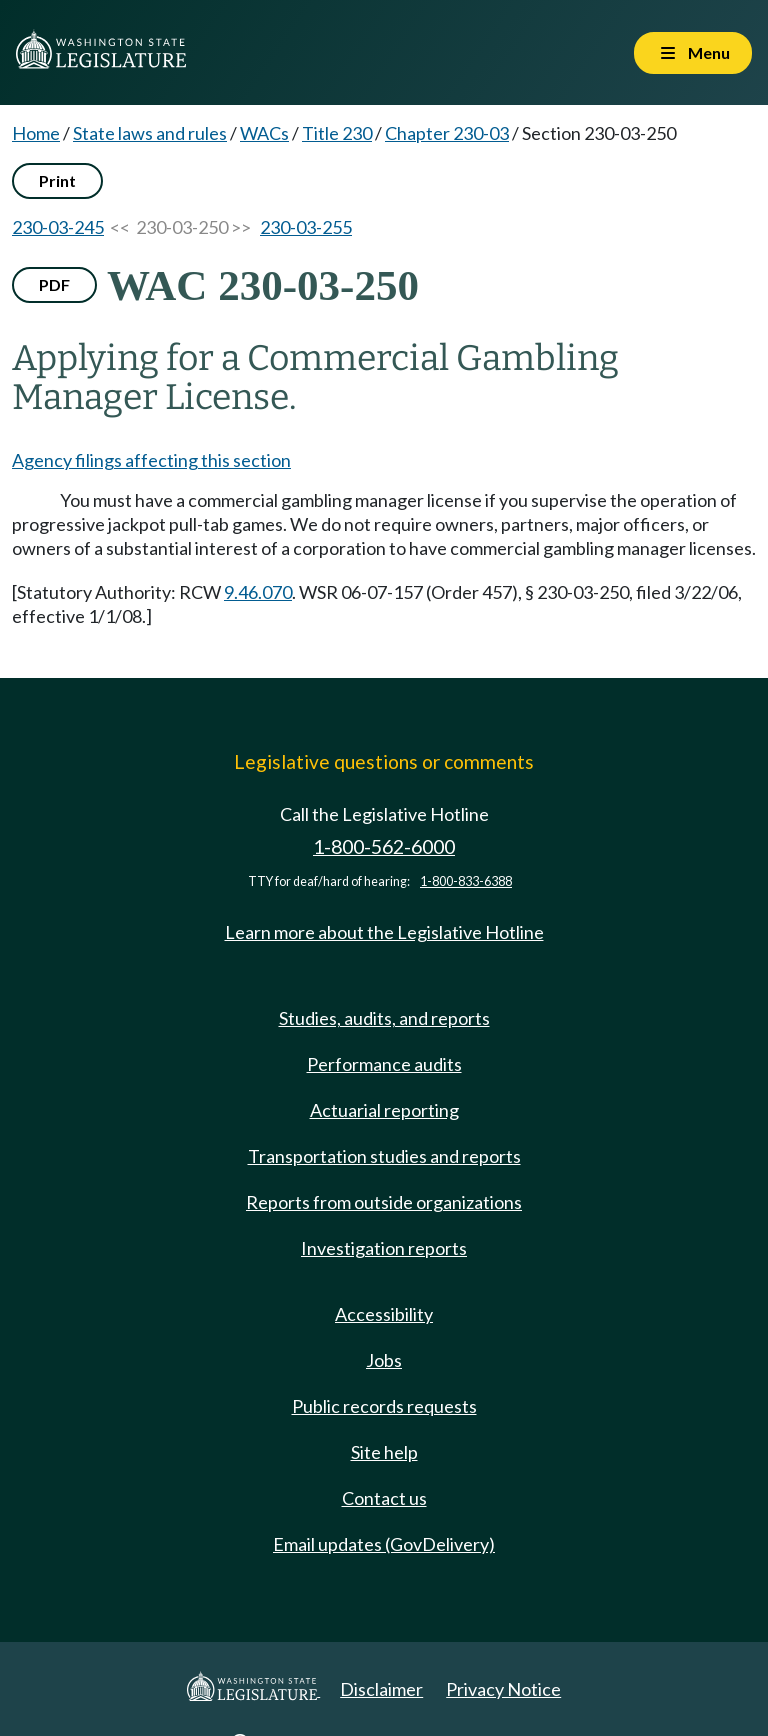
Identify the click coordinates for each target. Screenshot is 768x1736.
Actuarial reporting (384, 1110)
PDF (54, 284)
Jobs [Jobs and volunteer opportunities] (384, 1360)
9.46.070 (258, 592)
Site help (384, 1452)
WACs (264, 133)
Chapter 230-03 (447, 133)
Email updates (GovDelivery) (384, 1544)
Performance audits (384, 1064)
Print (57, 180)
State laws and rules (150, 133)
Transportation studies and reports (384, 1156)
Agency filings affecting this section (151, 460)
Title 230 (337, 133)
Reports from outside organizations (384, 1202)
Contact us (384, 1498)
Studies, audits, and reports (384, 1018)
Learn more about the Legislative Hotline (384, 932)
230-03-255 (306, 227)
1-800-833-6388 (466, 881)
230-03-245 (58, 227)
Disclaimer (381, 1689)
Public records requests (384, 1406)
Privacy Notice (503, 1689)
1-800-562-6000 (384, 846)
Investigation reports (384, 1248)
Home (36, 133)
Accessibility (384, 1314)
